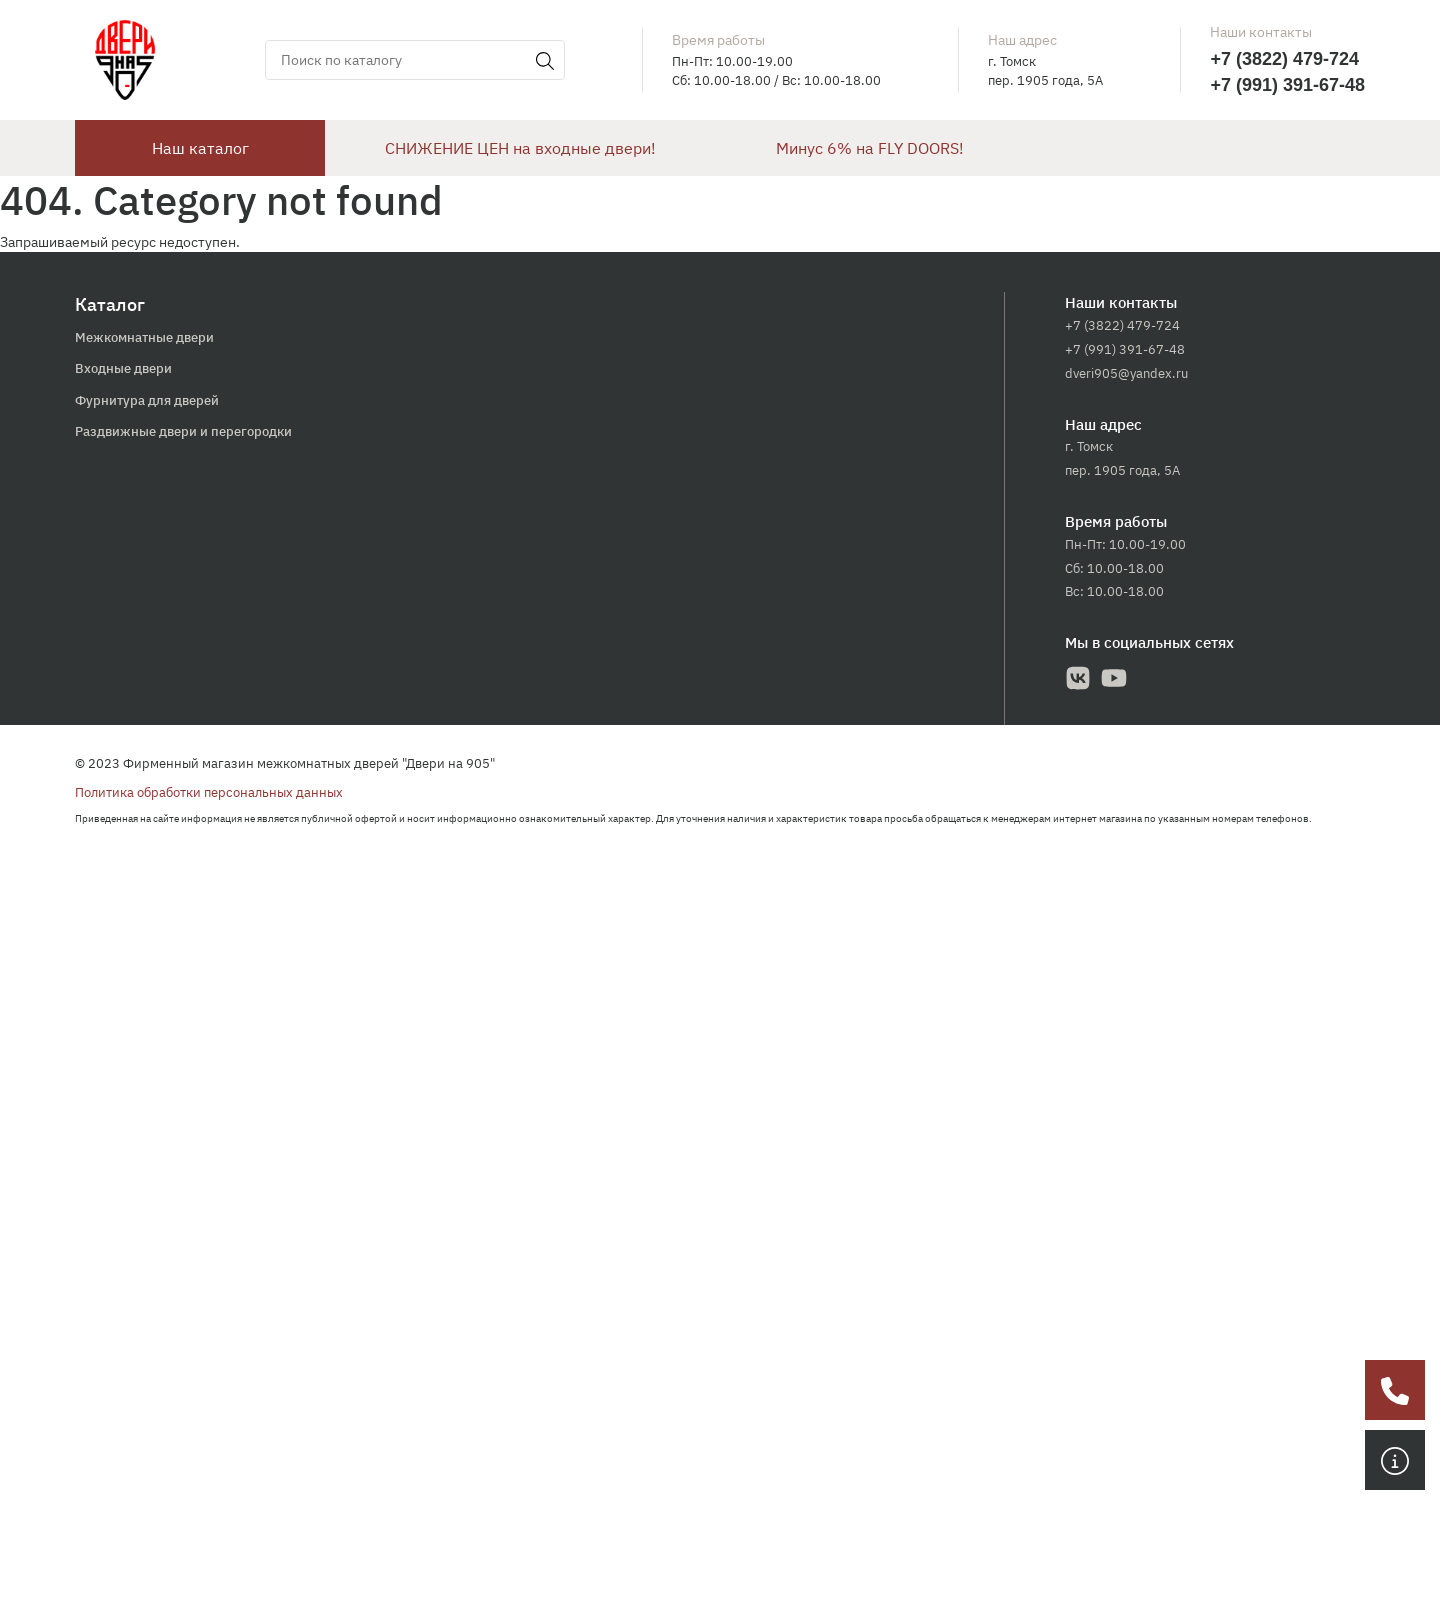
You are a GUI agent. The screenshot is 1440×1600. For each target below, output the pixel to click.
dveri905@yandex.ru (1126, 373)
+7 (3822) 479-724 (1284, 59)
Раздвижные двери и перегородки (183, 431)
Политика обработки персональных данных (209, 792)
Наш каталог (200, 148)
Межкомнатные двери (144, 337)
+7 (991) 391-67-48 (1287, 85)
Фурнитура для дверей (147, 400)
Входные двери (123, 368)
